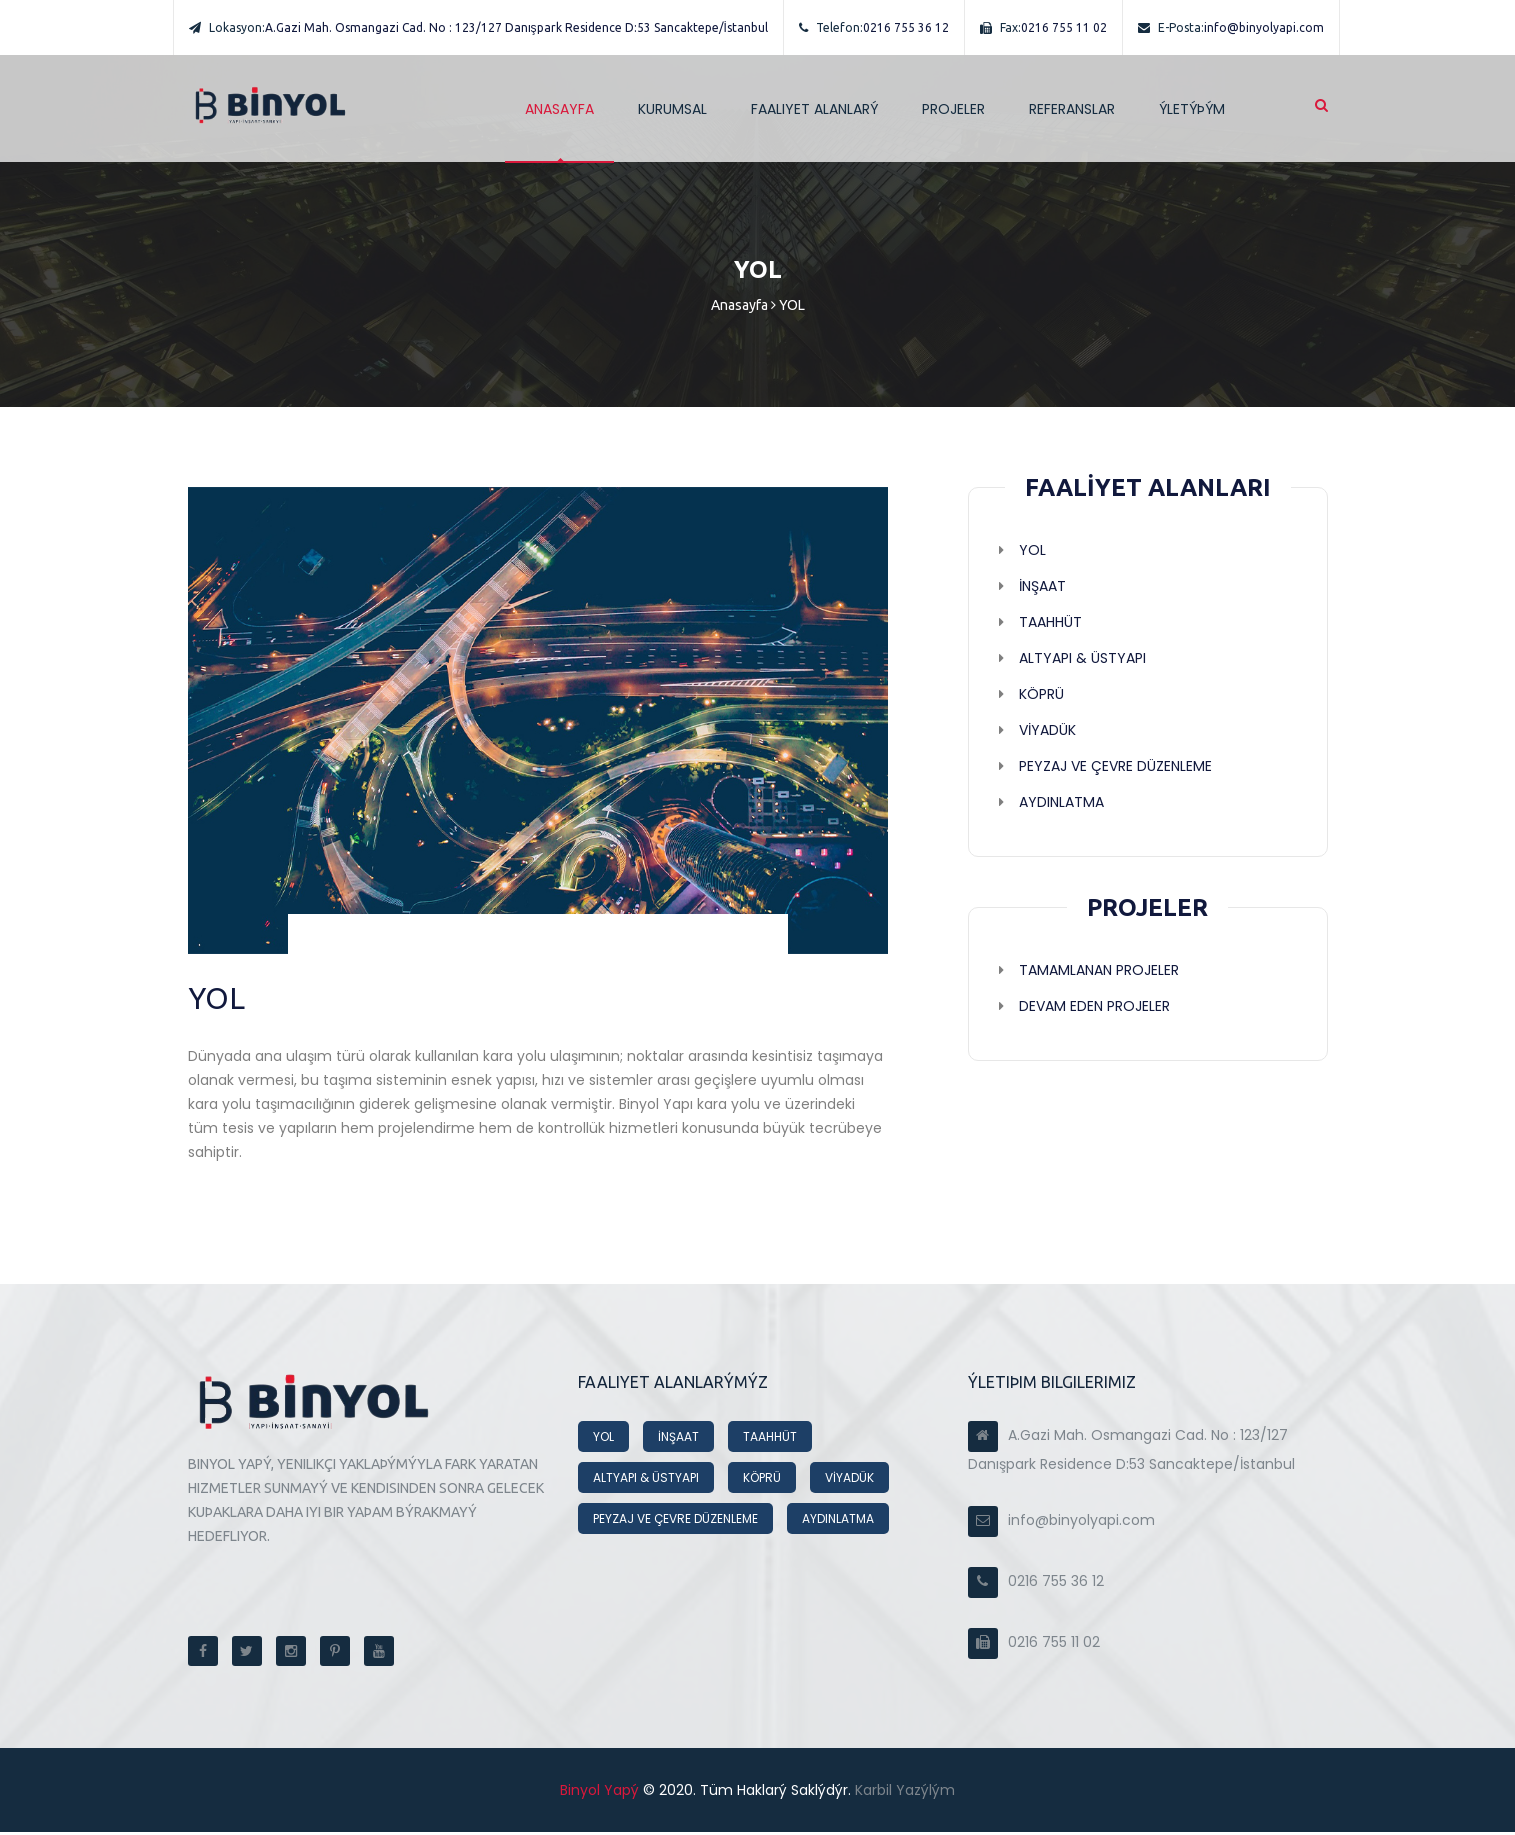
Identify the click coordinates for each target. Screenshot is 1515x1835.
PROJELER (953, 109)
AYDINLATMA (838, 1521)
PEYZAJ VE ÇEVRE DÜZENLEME (675, 1521)
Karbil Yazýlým (903, 1793)
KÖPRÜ (762, 1480)
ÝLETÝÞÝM (1192, 109)
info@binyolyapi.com (1231, 27)
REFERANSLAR (1072, 109)
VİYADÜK (849, 1480)
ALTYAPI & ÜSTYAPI (646, 1480)
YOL (603, 1439)
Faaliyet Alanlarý (814, 109)
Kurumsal (672, 109)
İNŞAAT (678, 1439)
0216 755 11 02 (1043, 27)
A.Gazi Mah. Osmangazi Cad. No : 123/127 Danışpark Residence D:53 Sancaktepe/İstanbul (478, 27)
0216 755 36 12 (874, 27)
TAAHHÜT (770, 1439)
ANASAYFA (559, 109)
